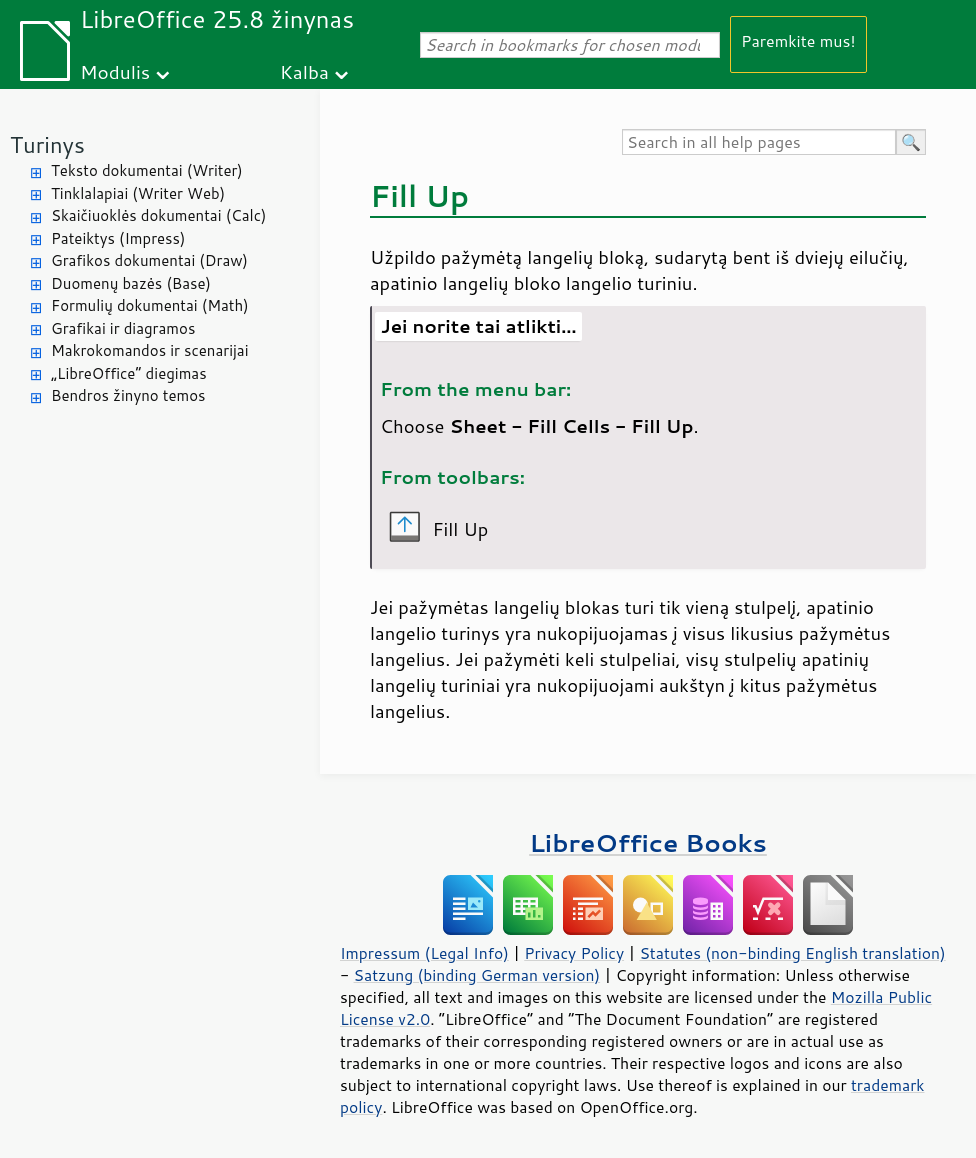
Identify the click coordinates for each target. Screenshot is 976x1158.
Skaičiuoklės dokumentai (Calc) (158, 215)
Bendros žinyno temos (128, 395)
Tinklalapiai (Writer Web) (138, 193)
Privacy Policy (574, 953)
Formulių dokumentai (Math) (150, 305)
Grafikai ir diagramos (123, 328)
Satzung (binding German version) (477, 975)
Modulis (115, 71)
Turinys (47, 144)
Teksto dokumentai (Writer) (147, 170)
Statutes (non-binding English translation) (792, 953)
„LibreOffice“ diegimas (129, 373)
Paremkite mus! (798, 40)
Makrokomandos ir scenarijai (150, 350)
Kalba (304, 71)
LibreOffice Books (648, 842)
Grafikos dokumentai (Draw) (149, 260)
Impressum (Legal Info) (424, 953)
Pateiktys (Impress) (118, 238)
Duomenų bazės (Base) (131, 283)
